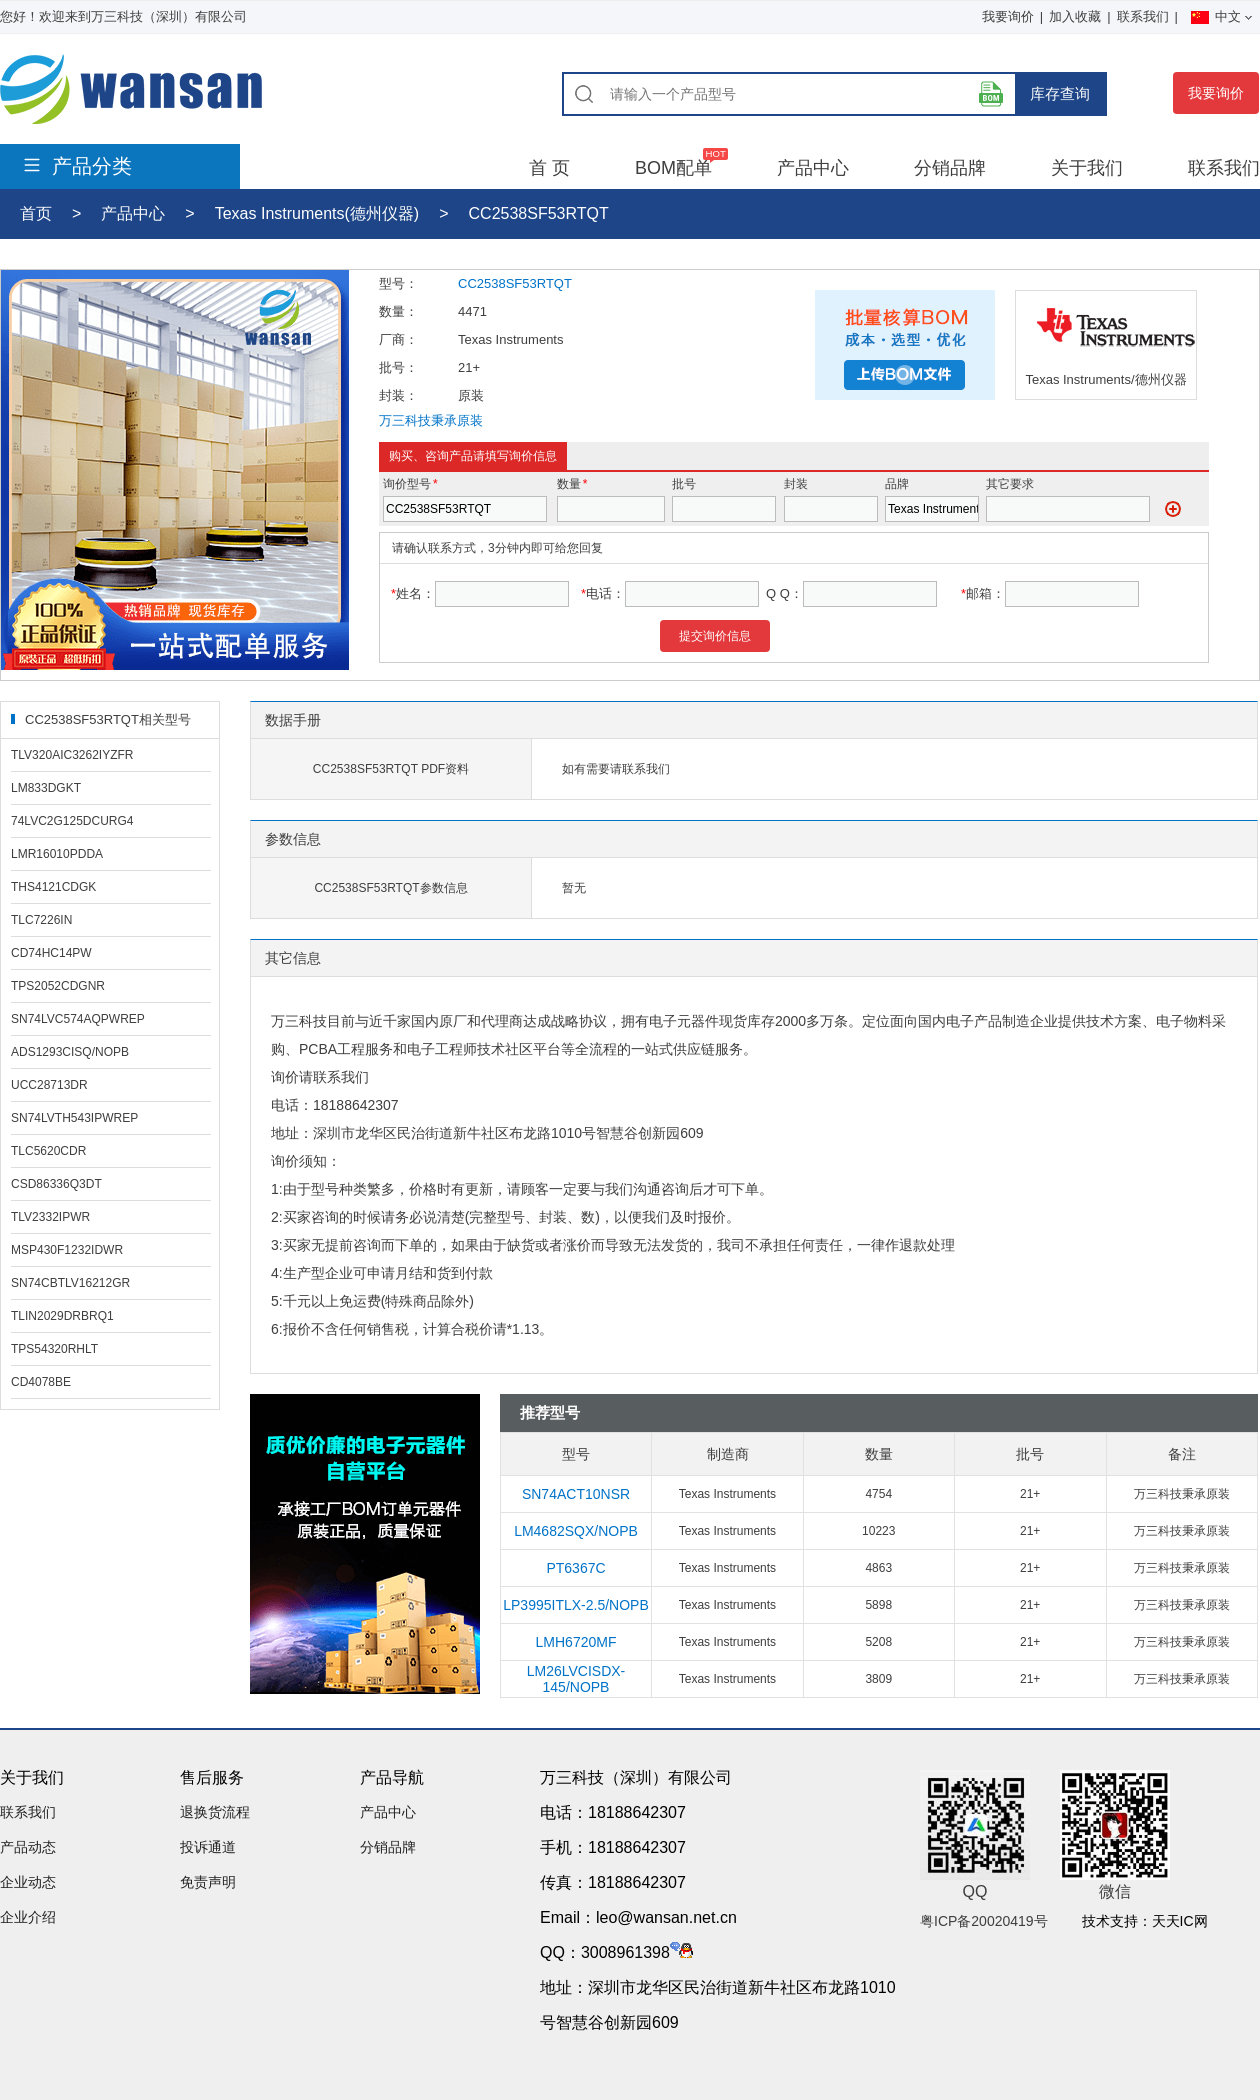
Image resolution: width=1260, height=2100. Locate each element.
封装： (398, 395)
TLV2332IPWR (50, 1217)
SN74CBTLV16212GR (70, 1283)
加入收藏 (1075, 16)
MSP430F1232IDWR (67, 1250)
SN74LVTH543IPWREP (74, 1118)
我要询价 (1008, 16)
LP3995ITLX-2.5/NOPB (576, 1605)
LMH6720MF (576, 1642)
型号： (398, 283)
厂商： (398, 339)
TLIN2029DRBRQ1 (62, 1316)
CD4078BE (41, 1382)
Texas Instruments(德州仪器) (317, 213)
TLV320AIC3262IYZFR (72, 755)
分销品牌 (950, 168)
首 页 (549, 168)
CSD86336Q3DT (56, 1184)
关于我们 (1087, 168)
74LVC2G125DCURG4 (72, 821)
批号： (398, 367)
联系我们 (1143, 16)
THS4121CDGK (53, 887)
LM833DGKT (46, 788)
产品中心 (813, 168)
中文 (1221, 16)
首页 (36, 213)
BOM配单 (673, 168)
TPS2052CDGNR (58, 986)
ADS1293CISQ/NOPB (70, 1052)
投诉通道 (208, 1847)
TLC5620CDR (48, 1151)
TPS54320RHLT (54, 1349)
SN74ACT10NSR (576, 1494)
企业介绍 (28, 1917)
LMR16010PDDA (57, 854)
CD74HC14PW (51, 953)
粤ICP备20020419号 (984, 1921)
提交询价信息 (715, 636)
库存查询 (1060, 93)
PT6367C (575, 1568)
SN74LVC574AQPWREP (78, 1019)
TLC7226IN (41, 920)
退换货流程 (215, 1812)
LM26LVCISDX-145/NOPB (576, 1679)
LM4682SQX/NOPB (576, 1531)
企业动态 (28, 1882)
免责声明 (208, 1882)
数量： (398, 311)
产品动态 (28, 1847)
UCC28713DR (49, 1085)
